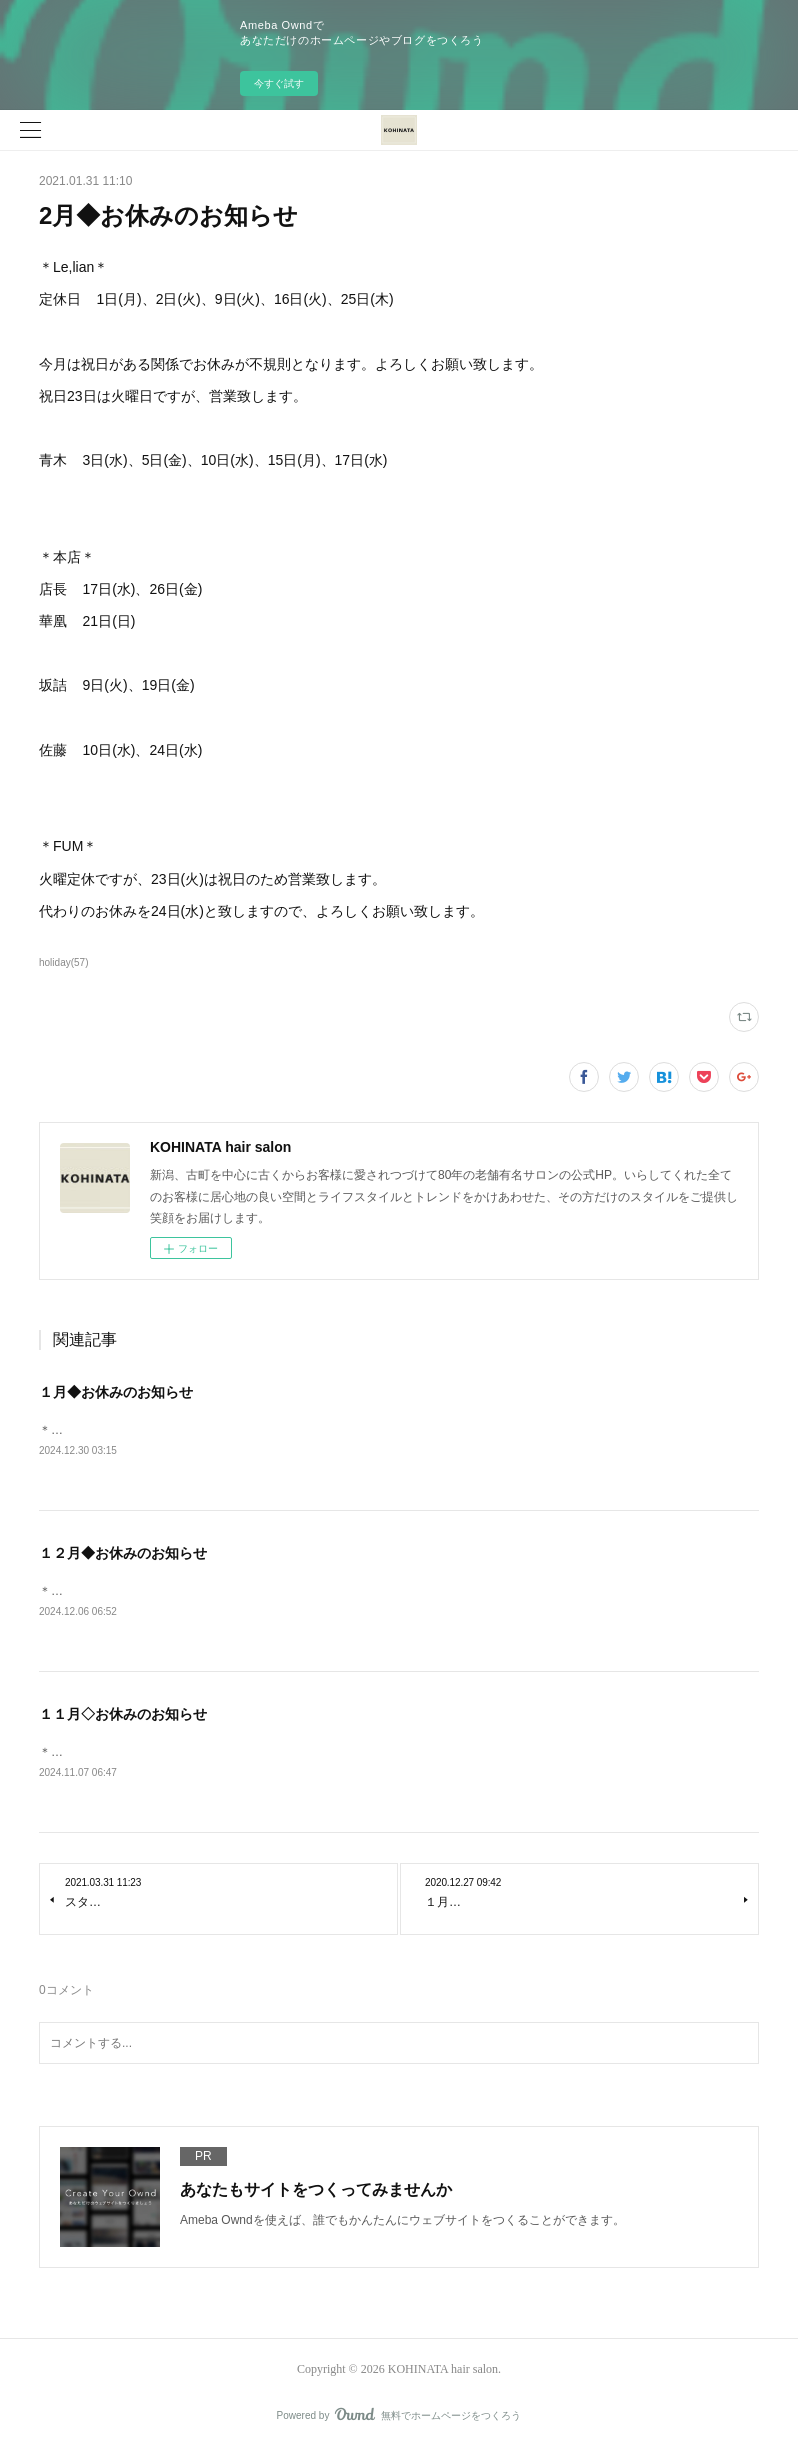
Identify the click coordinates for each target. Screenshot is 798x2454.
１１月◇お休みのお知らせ (123, 1717)
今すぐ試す (279, 83)
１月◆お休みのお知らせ (116, 1392)
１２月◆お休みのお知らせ (123, 1554)
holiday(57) (64, 962)
